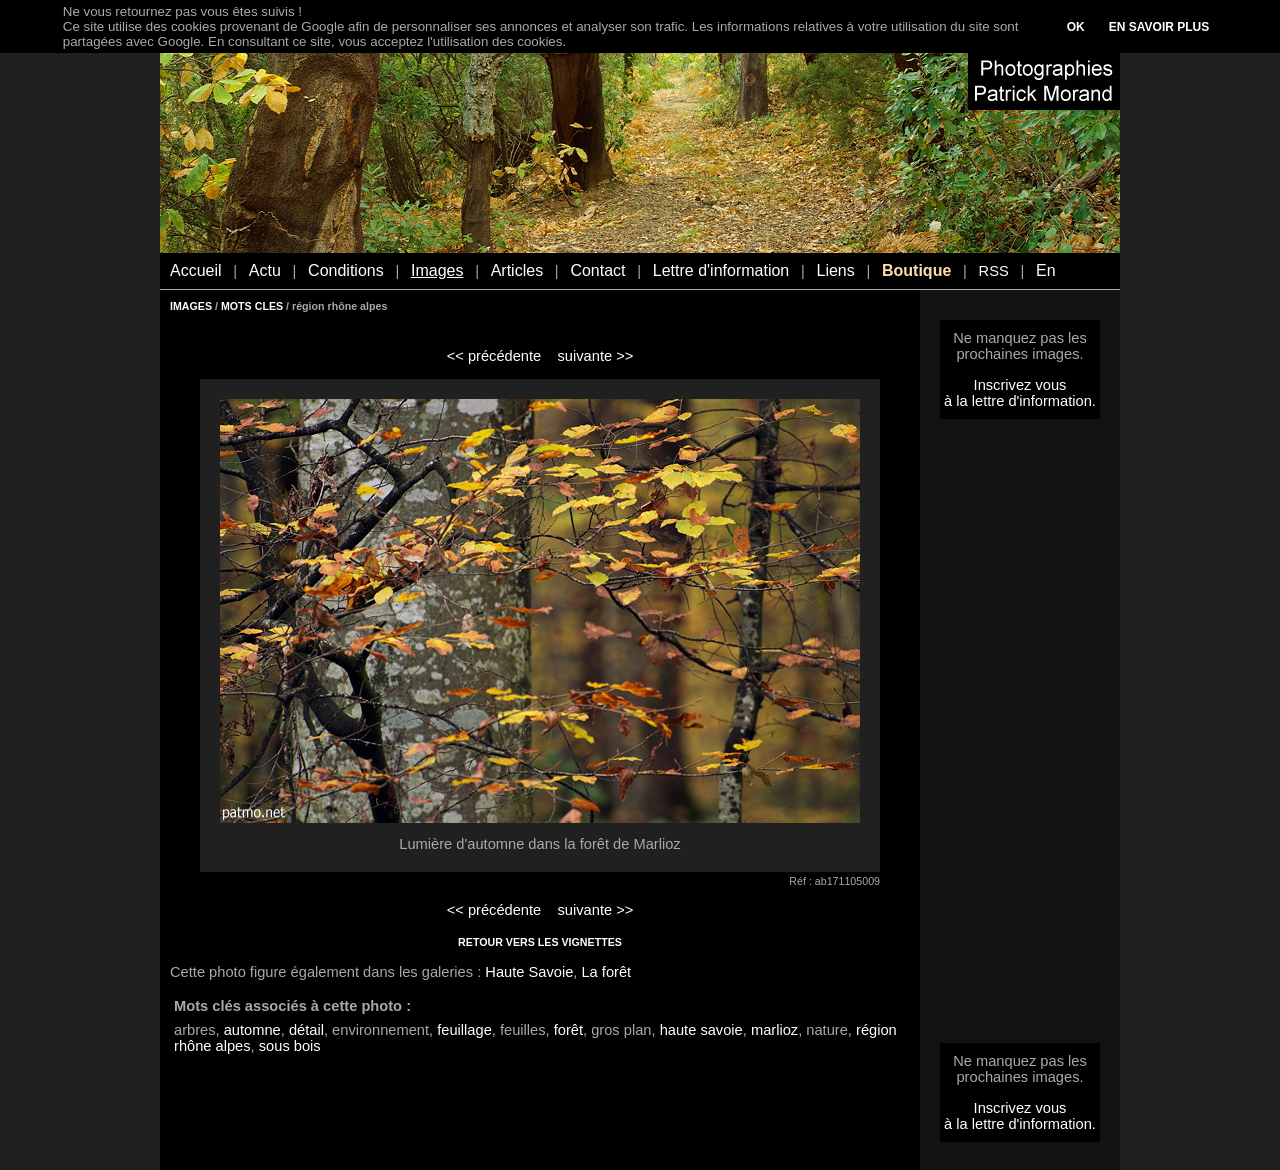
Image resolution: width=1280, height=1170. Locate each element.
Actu (265, 270)
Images (437, 270)
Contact (597, 270)
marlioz (774, 1030)
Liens (835, 270)
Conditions (346, 270)
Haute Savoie (529, 972)
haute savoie (701, 1030)
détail (306, 1030)
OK (1076, 27)
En (1046, 270)
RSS (994, 271)
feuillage (464, 1030)
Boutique (916, 270)
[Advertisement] (1020, 737)
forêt (568, 1030)
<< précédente (494, 356)
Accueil (196, 270)
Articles (517, 270)
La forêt (606, 972)
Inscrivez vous (1020, 385)
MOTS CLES (252, 306)
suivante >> (596, 356)
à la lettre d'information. (1020, 401)
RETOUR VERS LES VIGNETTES (540, 942)
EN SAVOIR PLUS (1159, 27)
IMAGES (191, 306)
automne (252, 1030)
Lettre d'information (721, 270)
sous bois (290, 1046)
